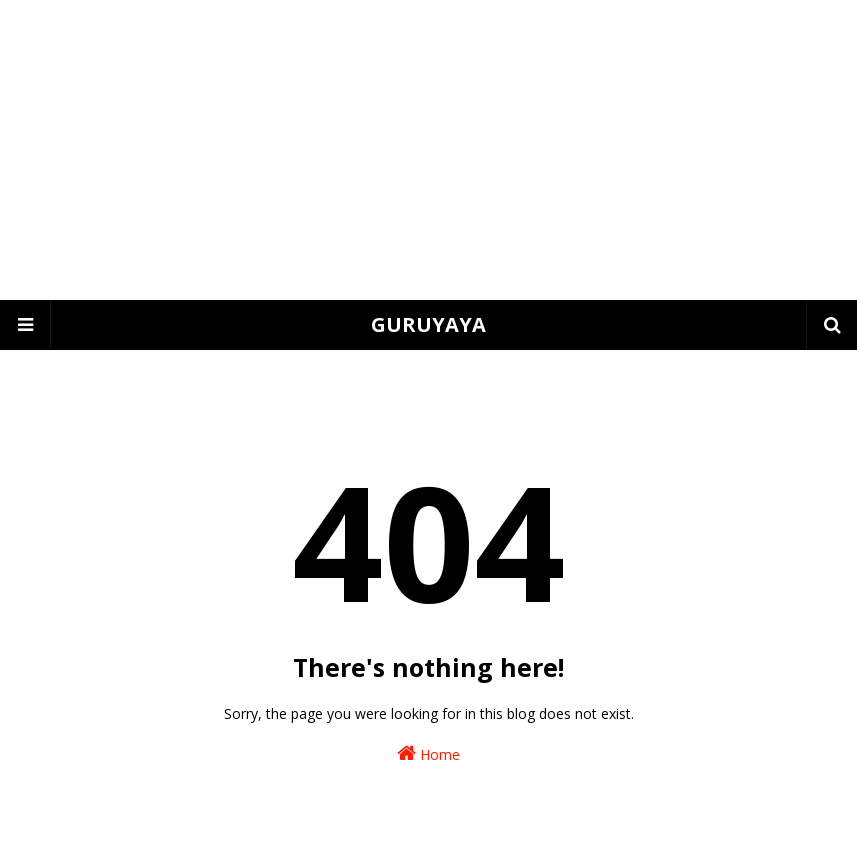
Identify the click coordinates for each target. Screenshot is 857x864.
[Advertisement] (428, 150)
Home (428, 753)
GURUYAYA (428, 324)
